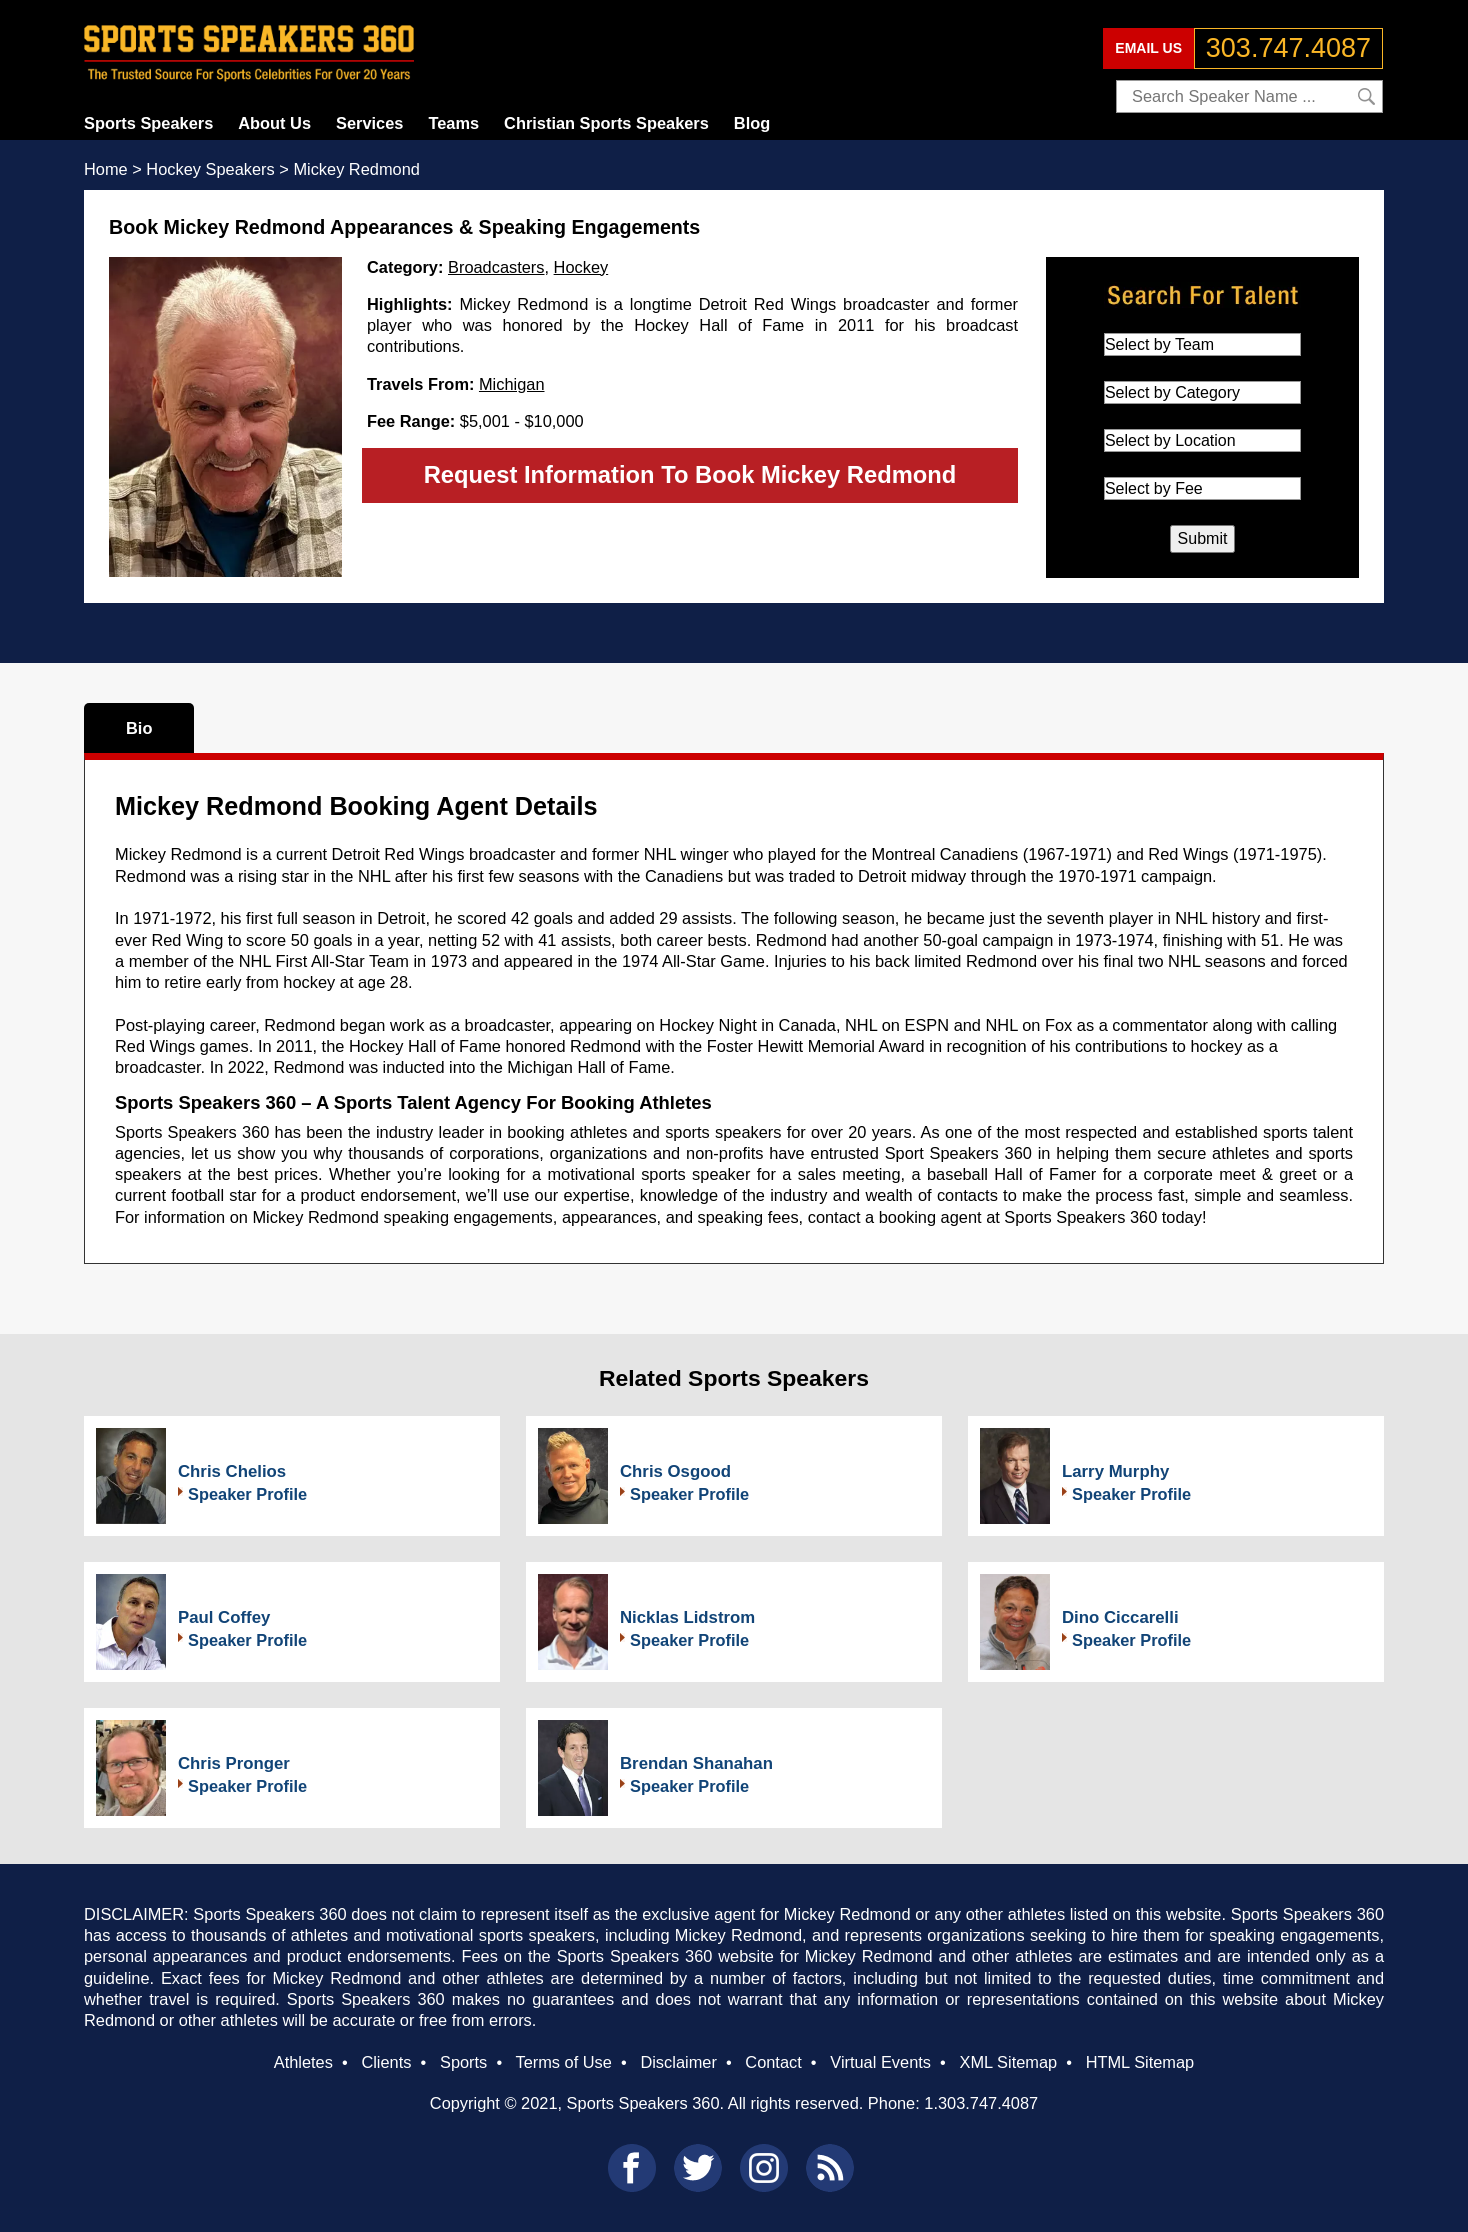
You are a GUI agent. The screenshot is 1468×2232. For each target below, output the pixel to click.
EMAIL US (1148, 48)
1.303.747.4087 (981, 2103)
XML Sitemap (1008, 2062)
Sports (463, 2062)
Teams (453, 123)
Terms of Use (563, 2062)
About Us (274, 123)
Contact (773, 2062)
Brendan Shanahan (696, 1763)
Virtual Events (880, 2062)
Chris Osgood (675, 1471)
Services (369, 123)
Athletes (303, 2062)
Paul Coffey (224, 1617)
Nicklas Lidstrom (687, 1617)
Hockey (581, 267)
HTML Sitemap (1140, 2062)
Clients (386, 2062)
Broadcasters (496, 267)
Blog (752, 123)
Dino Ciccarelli (1120, 1617)
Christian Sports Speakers (606, 123)
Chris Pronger (234, 1763)
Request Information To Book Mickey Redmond (690, 474)
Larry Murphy (1115, 1471)
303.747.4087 (1288, 48)
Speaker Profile (247, 1494)
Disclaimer (678, 2062)
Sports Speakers (148, 123)
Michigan (512, 384)
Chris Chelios (232, 1471)
